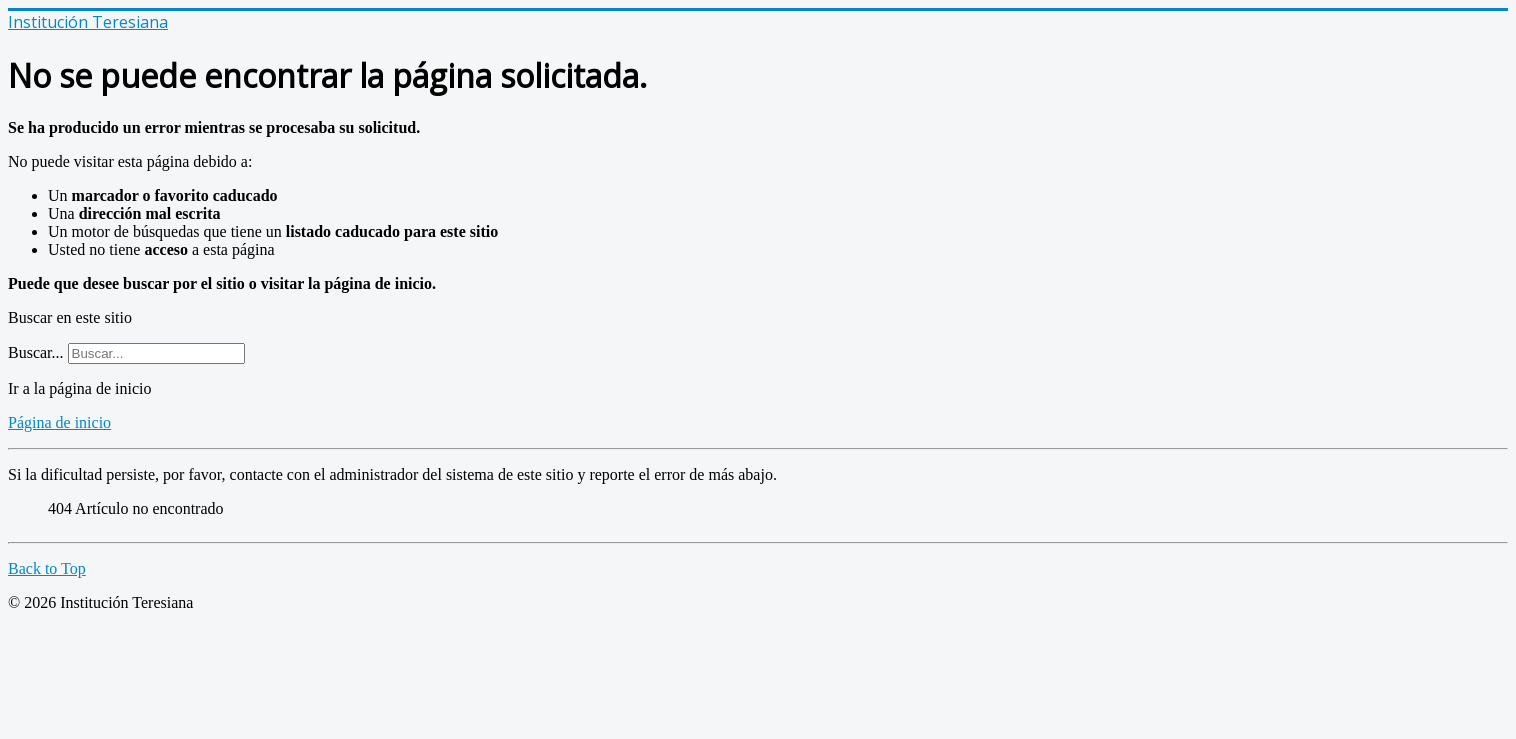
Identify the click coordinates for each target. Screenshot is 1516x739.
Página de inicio (59, 422)
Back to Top (47, 568)
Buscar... (36, 352)
